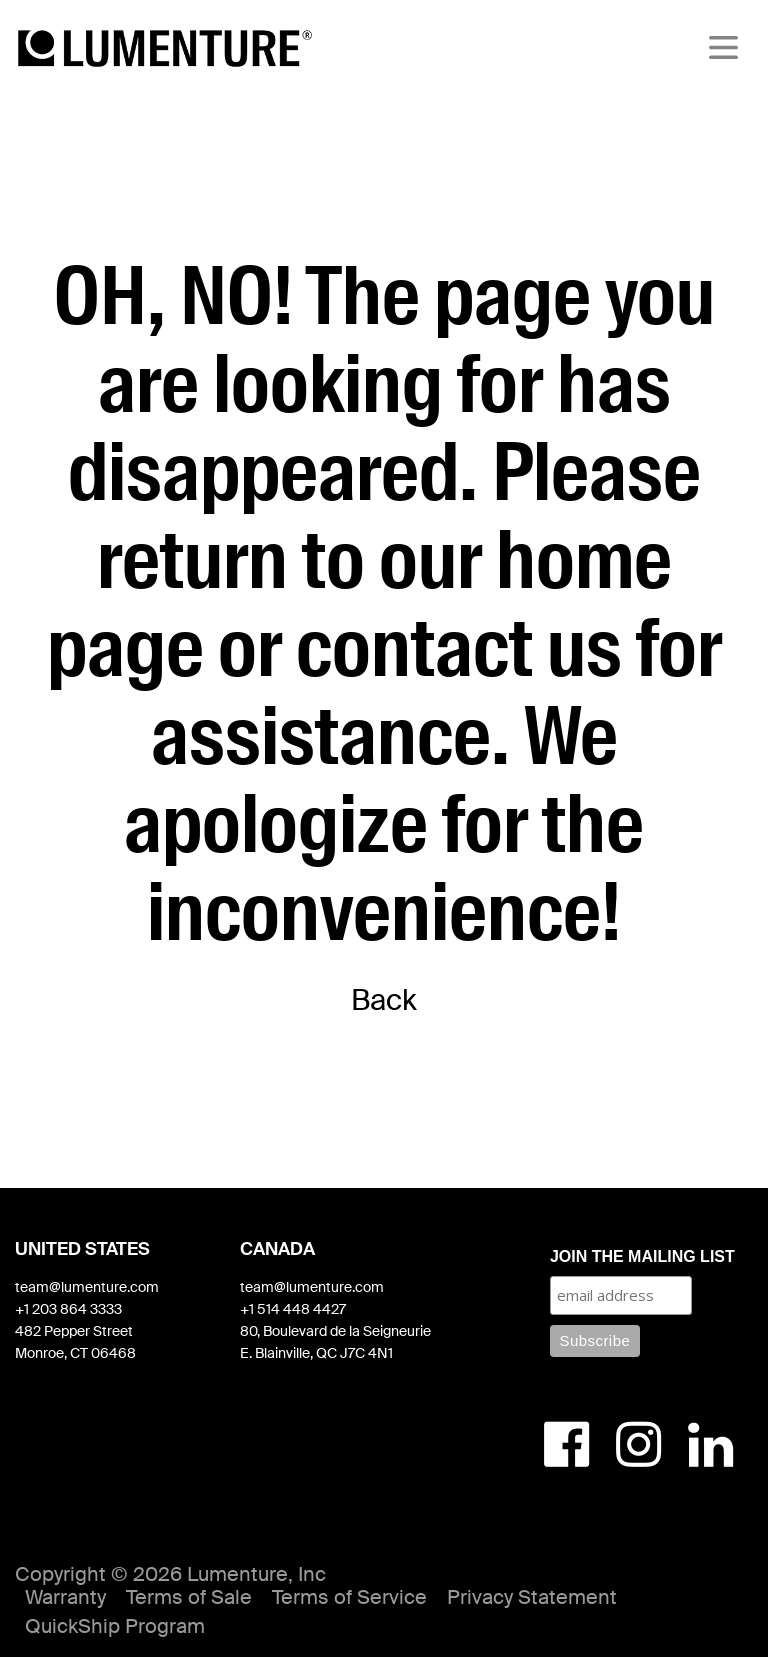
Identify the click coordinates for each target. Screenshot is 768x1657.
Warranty (65, 1597)
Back (384, 1000)
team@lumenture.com (87, 1287)
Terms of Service (349, 1597)
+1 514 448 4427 (293, 1309)
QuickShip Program (115, 1626)
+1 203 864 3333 (68, 1309)
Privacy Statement (532, 1597)
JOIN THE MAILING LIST (642, 1256)
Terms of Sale (189, 1597)
